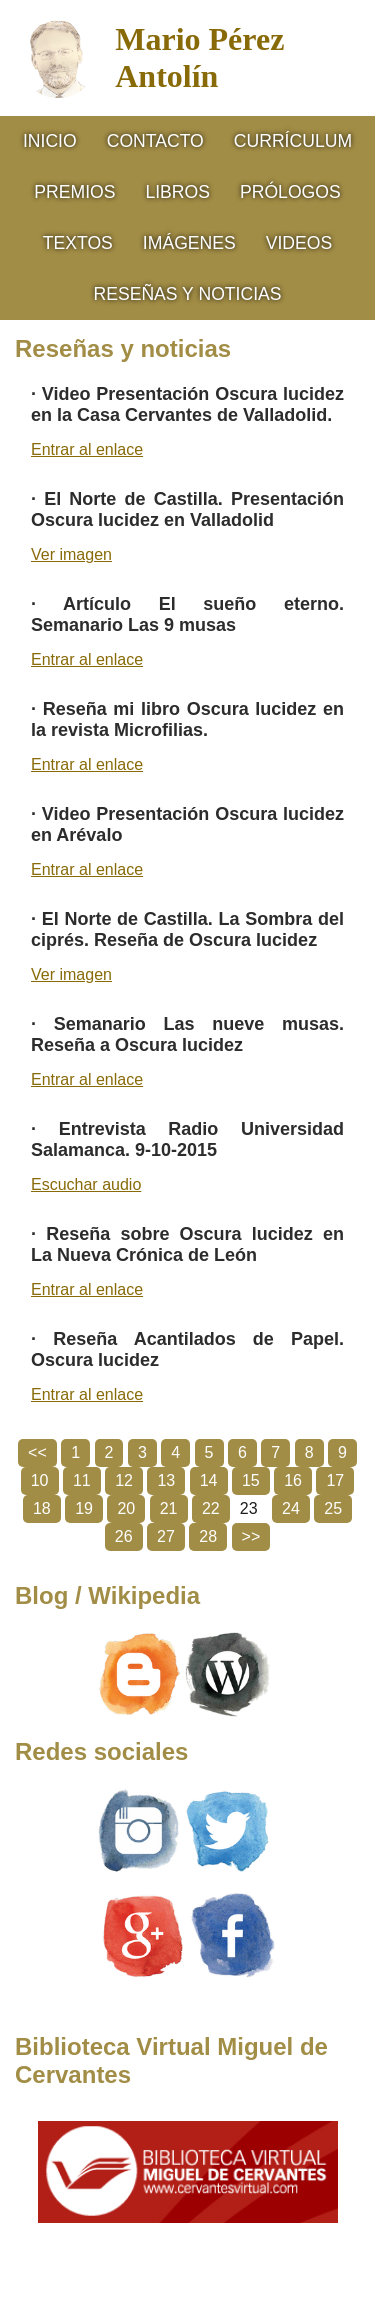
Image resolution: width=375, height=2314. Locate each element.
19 (84, 1508)
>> (251, 1536)
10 (40, 1480)
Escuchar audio (86, 1184)
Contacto (155, 141)
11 (82, 1480)
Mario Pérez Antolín (199, 57)
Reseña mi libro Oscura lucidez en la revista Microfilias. (187, 719)
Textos (78, 243)
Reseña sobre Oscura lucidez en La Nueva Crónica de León (187, 1244)
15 (251, 1480)
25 (333, 1508)
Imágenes (189, 243)
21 (169, 1508)
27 (166, 1536)
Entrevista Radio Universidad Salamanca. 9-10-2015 (187, 1139)
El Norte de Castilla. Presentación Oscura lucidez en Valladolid (187, 509)
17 (335, 1480)
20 (126, 1508)
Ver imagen (71, 554)
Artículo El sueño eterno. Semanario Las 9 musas (187, 614)
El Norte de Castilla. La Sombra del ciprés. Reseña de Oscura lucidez (187, 929)
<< (37, 1452)
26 (124, 1536)
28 (208, 1536)
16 (293, 1480)
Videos (299, 243)
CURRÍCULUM (293, 141)
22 (211, 1508)
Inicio (50, 141)
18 (42, 1508)
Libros (177, 192)
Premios (74, 192)
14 (209, 1480)
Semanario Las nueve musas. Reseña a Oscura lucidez (187, 1034)
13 (166, 1480)
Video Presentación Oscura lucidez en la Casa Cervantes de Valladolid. (187, 404)
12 (124, 1480)
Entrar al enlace (87, 449)
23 (249, 1508)
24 (291, 1508)
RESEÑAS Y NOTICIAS (187, 294)
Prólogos (290, 192)
